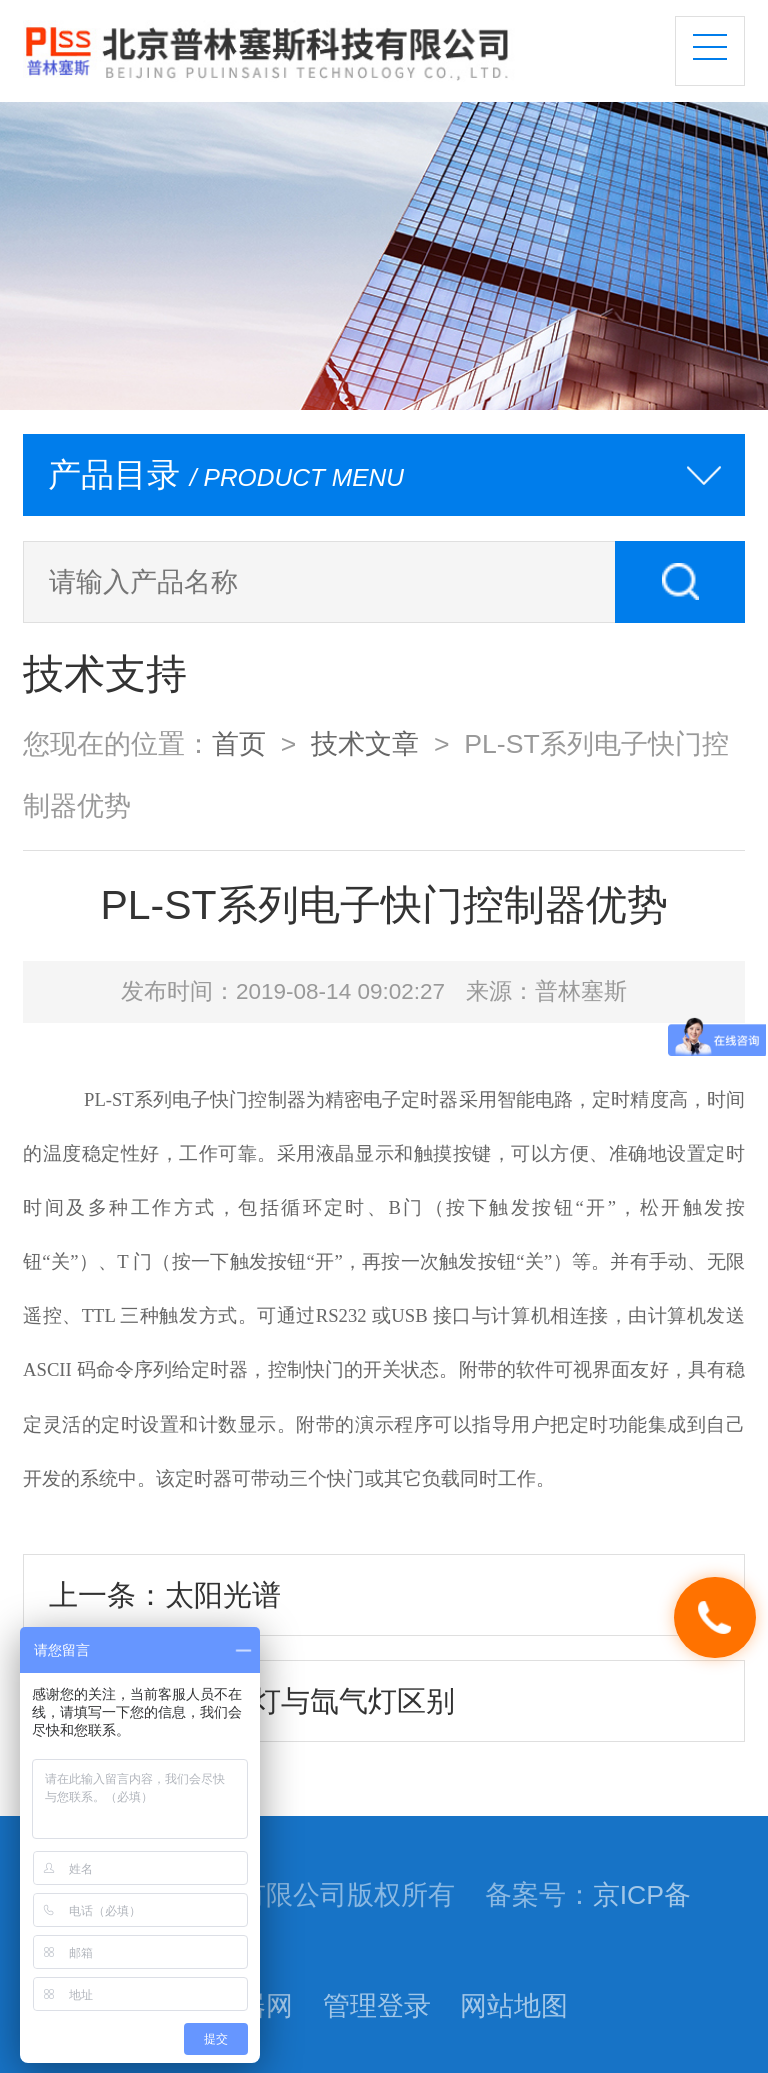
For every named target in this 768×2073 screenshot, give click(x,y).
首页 (239, 744)
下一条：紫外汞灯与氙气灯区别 (252, 1701)
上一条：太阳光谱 (165, 1595)
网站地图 (514, 2006)
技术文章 (365, 744)
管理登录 (377, 2006)
